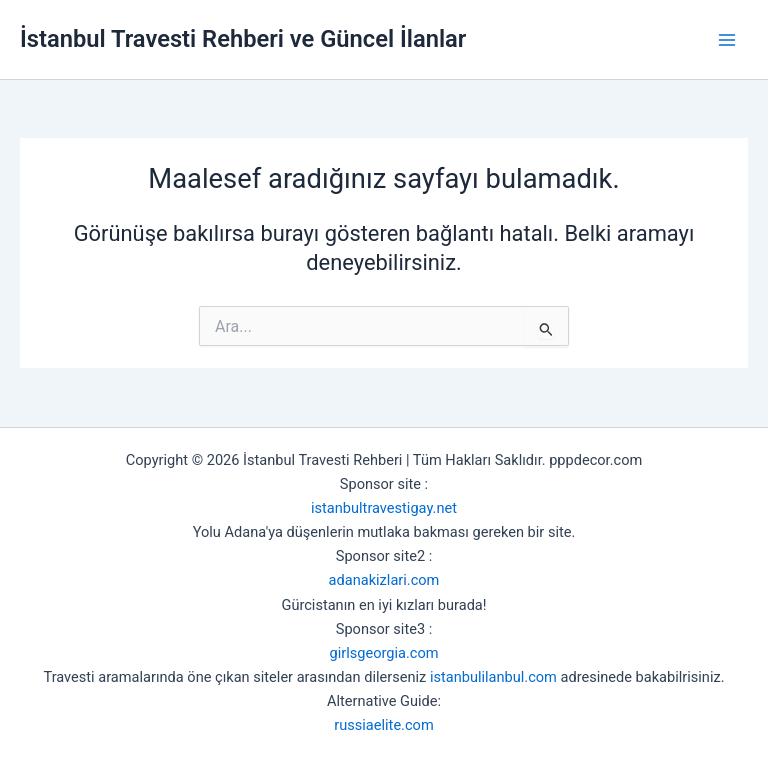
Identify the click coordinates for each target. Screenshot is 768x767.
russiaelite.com (383, 725)
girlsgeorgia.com (383, 653)
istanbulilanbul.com (493, 677)
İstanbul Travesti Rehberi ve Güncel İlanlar (243, 39)
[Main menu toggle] (727, 40)
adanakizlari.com (384, 580)
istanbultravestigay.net (384, 508)
